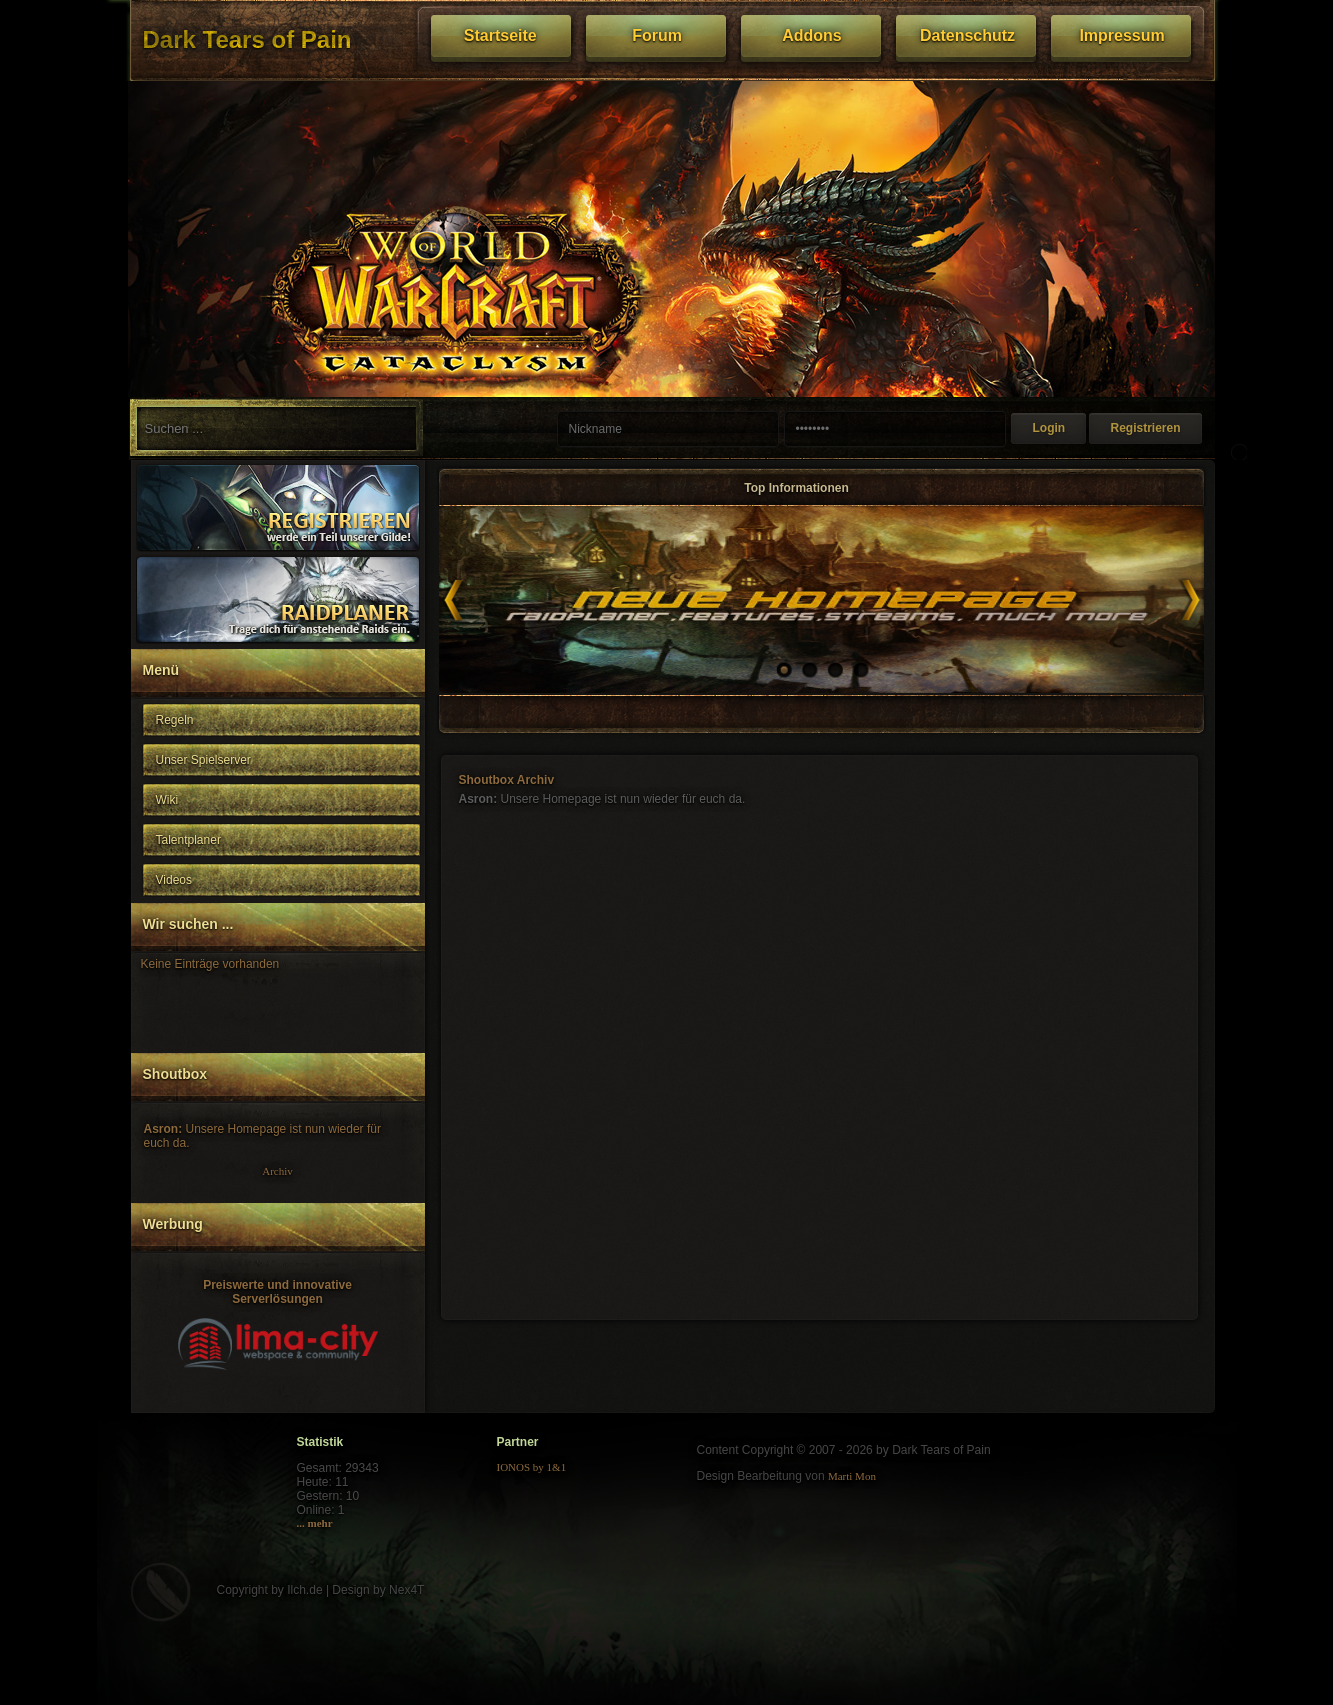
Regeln (175, 720)
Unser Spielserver (203, 760)
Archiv (277, 1171)
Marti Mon (852, 1476)
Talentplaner (188, 840)
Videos (174, 880)
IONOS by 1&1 (532, 1467)
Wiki (167, 800)
